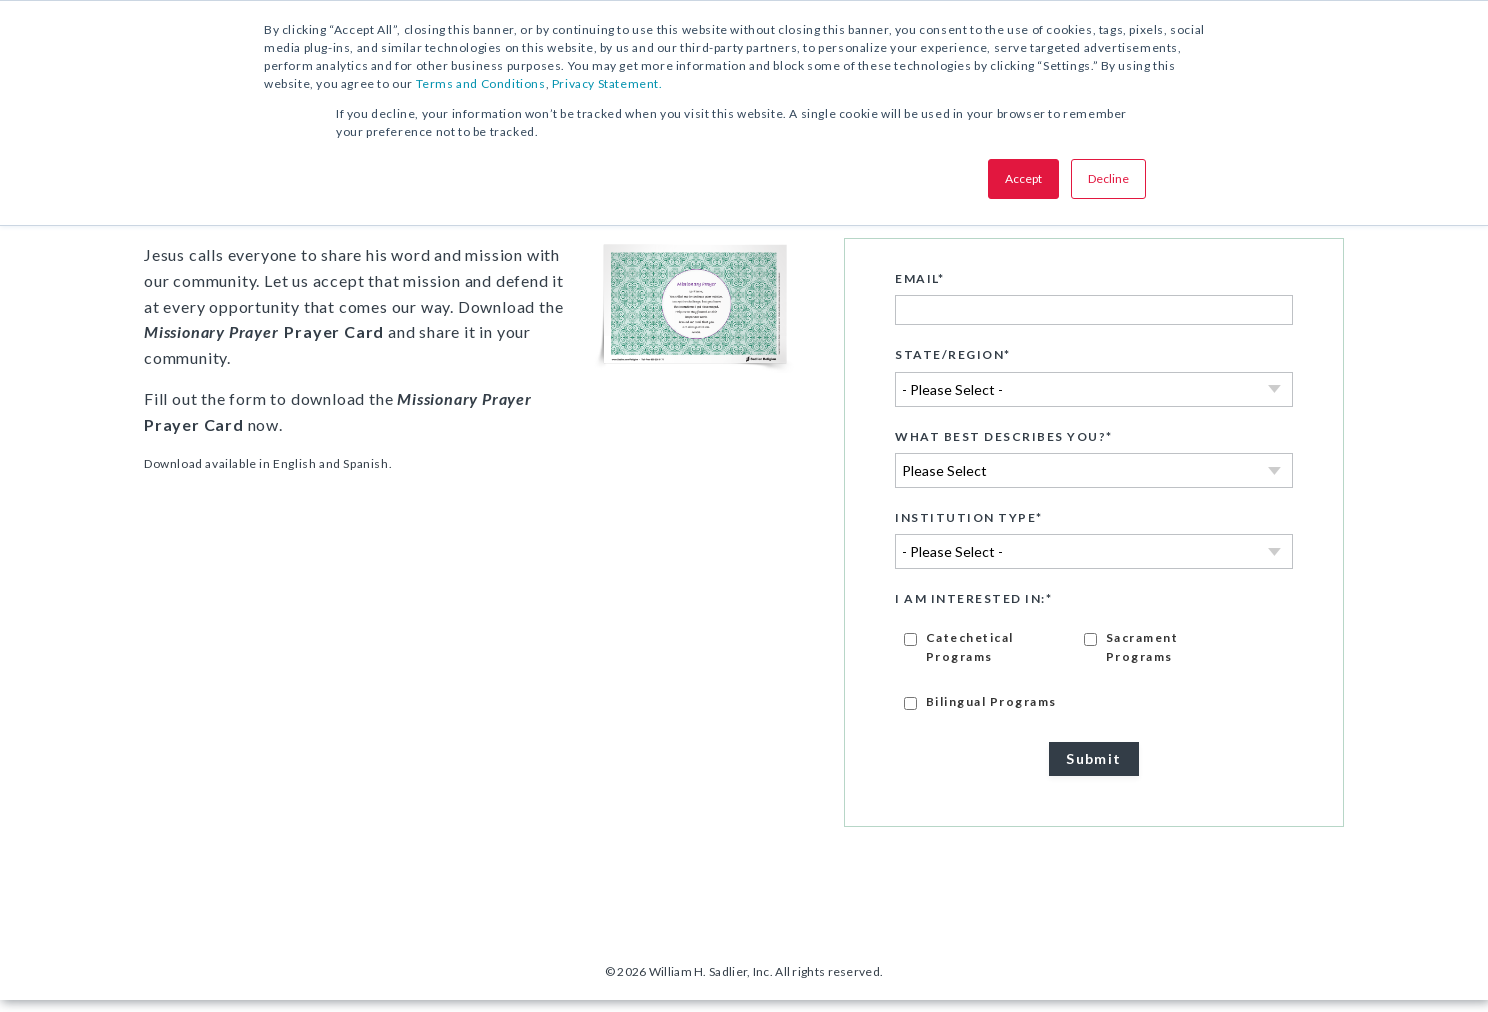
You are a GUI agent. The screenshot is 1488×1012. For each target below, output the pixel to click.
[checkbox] (1094, 680)
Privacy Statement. (607, 83)
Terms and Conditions (481, 83)
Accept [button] (1023, 178)
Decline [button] (1108, 178)
